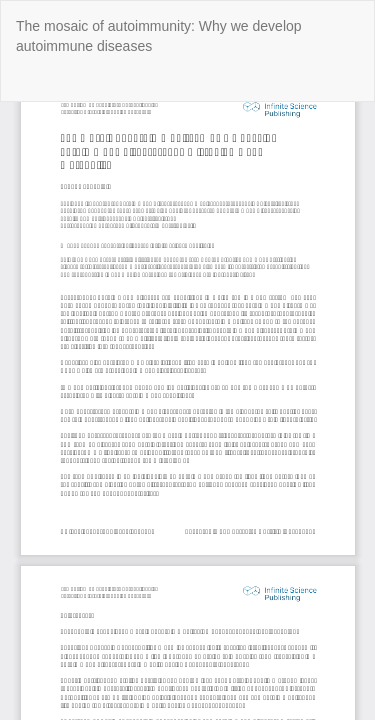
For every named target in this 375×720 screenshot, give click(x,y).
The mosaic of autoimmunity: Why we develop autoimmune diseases (159, 36)
